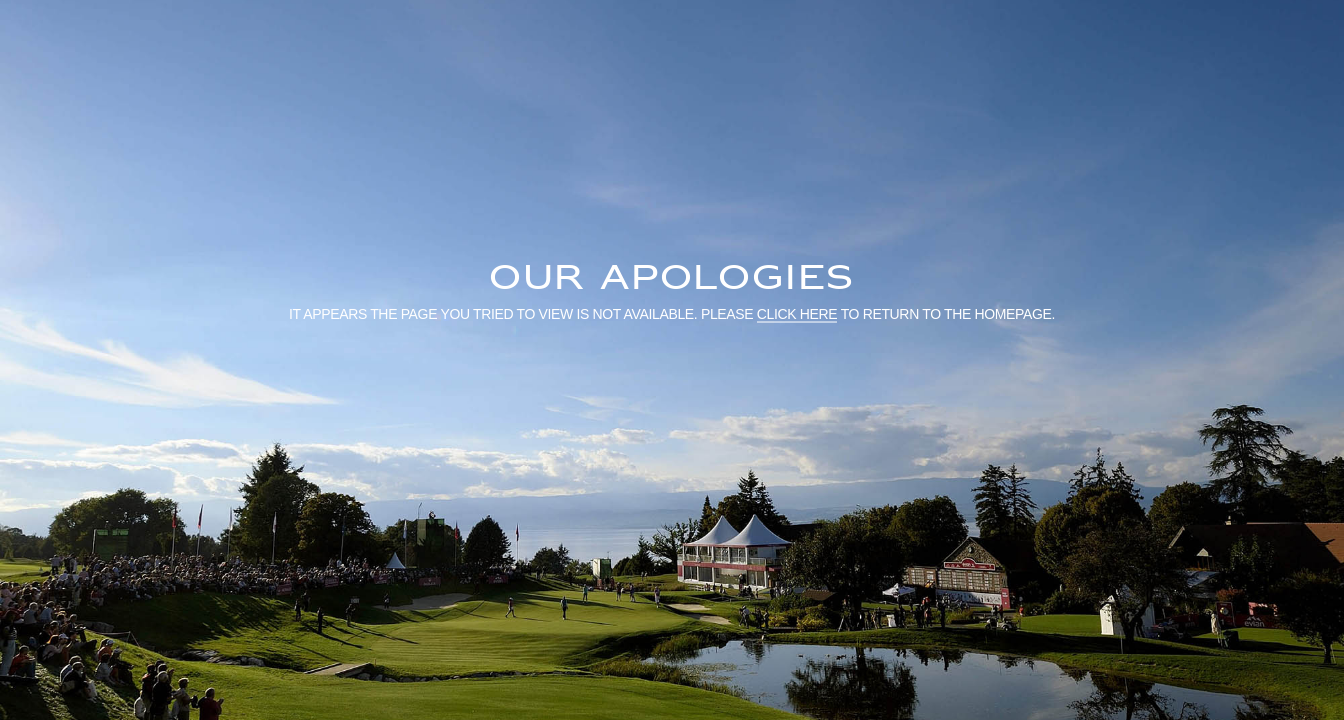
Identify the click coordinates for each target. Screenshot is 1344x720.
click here (797, 313)
